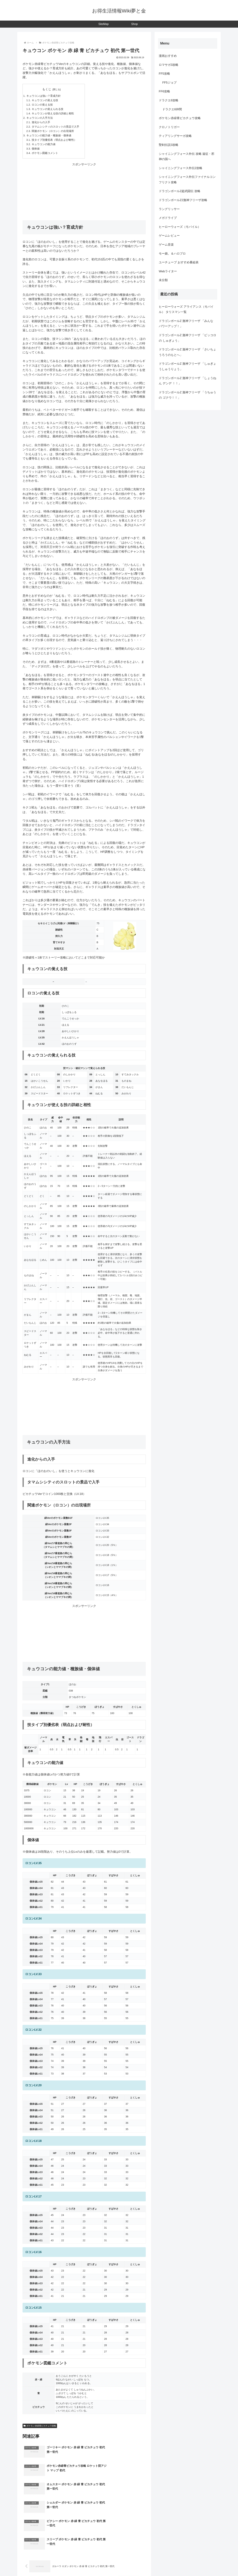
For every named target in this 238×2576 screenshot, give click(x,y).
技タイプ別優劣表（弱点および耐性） (54, 141)
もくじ (46, 89)
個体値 (36, 150)
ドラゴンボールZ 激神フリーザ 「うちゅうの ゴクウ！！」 (187, 395)
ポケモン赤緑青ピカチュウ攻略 (40, 2428)
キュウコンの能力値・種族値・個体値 (49, 136)
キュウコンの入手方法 (40, 118)
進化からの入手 (41, 123)
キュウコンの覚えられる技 (48, 109)
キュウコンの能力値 (44, 146)
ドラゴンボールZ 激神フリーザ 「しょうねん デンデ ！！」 (187, 380)
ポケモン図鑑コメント (45, 155)
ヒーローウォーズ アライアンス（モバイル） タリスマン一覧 (186, 309)
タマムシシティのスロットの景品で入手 (56, 127)
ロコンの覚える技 (42, 104)
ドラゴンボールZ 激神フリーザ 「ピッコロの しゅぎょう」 (187, 338)
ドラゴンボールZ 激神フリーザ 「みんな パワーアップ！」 (186, 323)
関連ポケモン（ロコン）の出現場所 (53, 132)
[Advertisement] (84, 193)
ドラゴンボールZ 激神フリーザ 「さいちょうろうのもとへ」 (187, 352)
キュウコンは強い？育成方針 (44, 95)
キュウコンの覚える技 (45, 100)
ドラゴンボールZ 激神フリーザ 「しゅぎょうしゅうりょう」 (187, 366)
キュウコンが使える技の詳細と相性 (53, 114)
